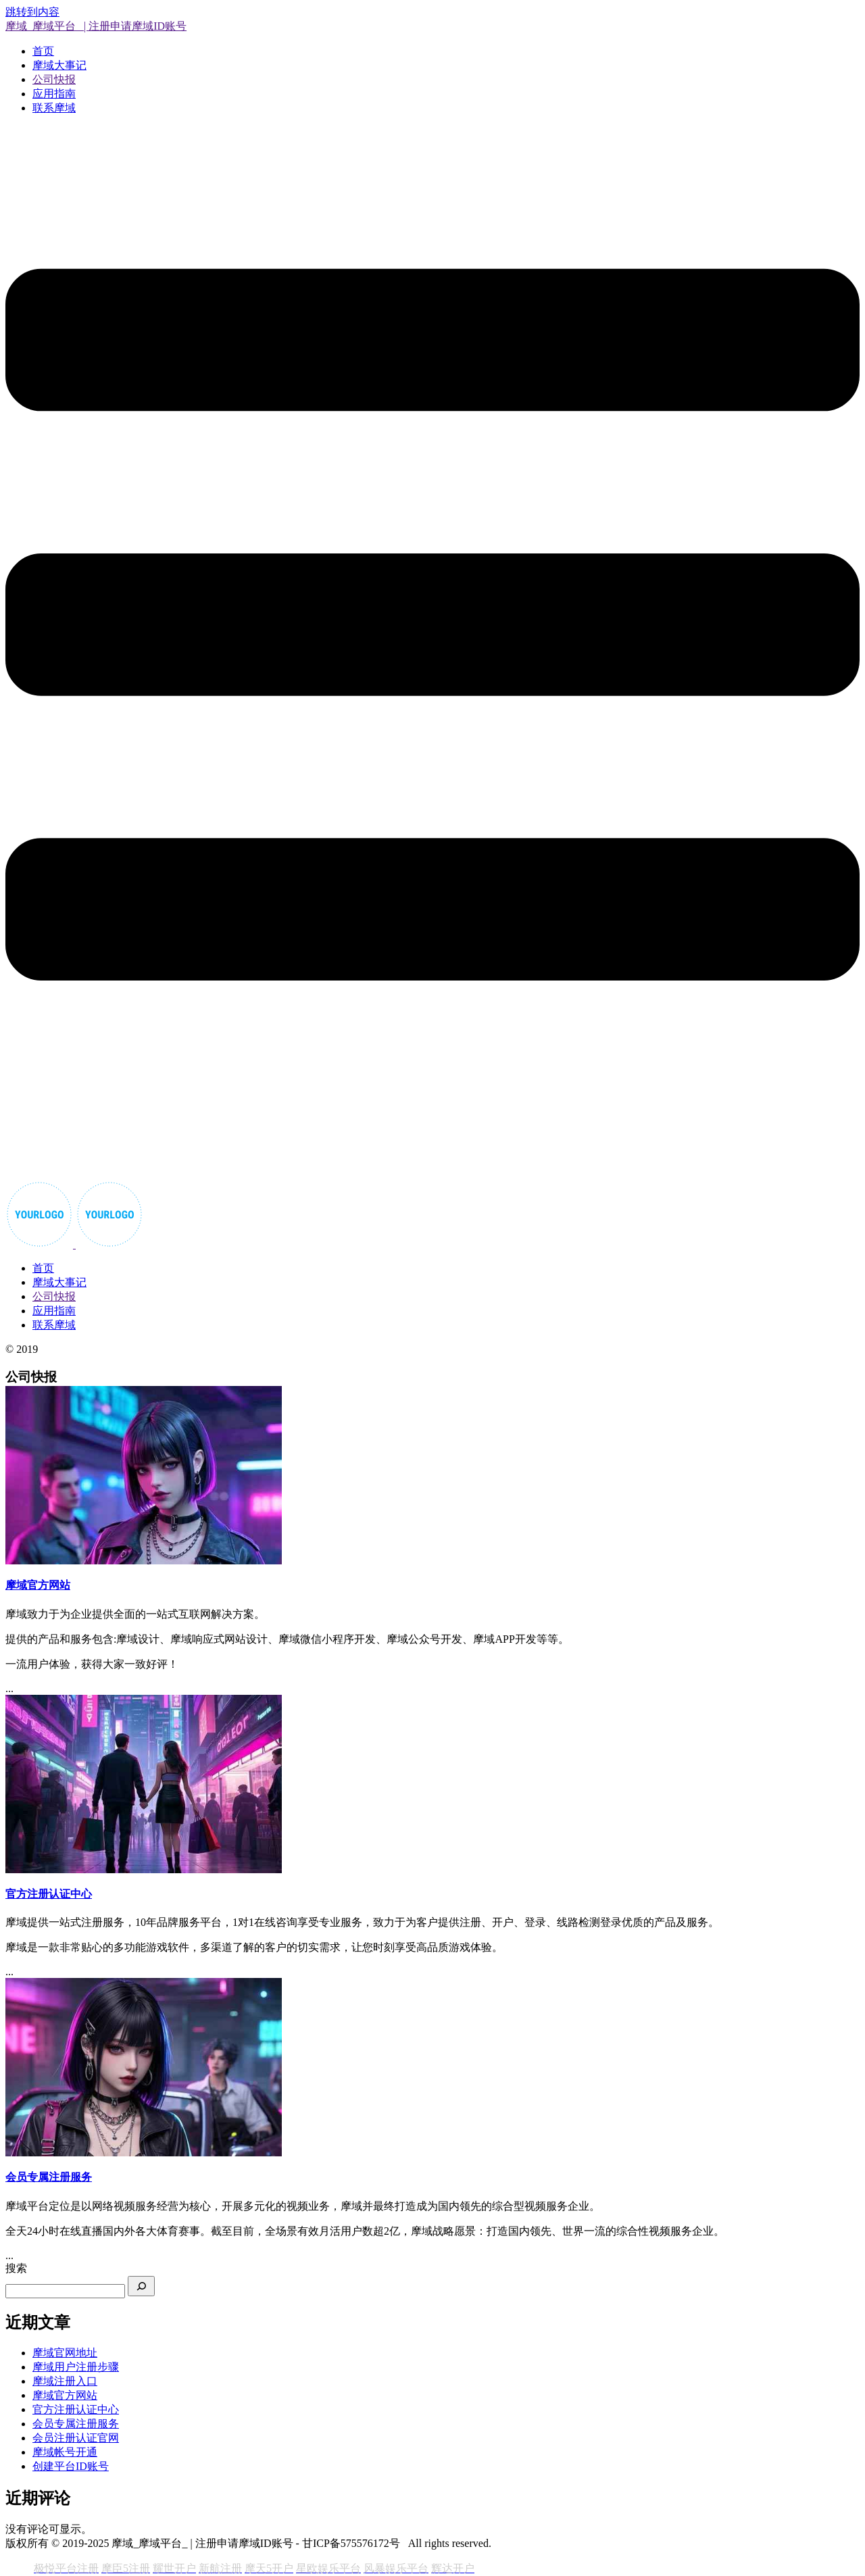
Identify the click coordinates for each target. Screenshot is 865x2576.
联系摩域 (54, 108)
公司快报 (54, 79)
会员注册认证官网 (75, 2438)
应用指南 (54, 93)
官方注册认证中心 (75, 2409)
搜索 (16, 2268)
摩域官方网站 (64, 2395)
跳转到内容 (32, 12)
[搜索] (141, 2286)
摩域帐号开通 (64, 2452)
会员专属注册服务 (75, 2423)
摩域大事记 (59, 65)
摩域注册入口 (64, 2381)
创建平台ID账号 (70, 2466)
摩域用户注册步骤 (75, 2367)
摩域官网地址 (64, 2352)
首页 (43, 51)
